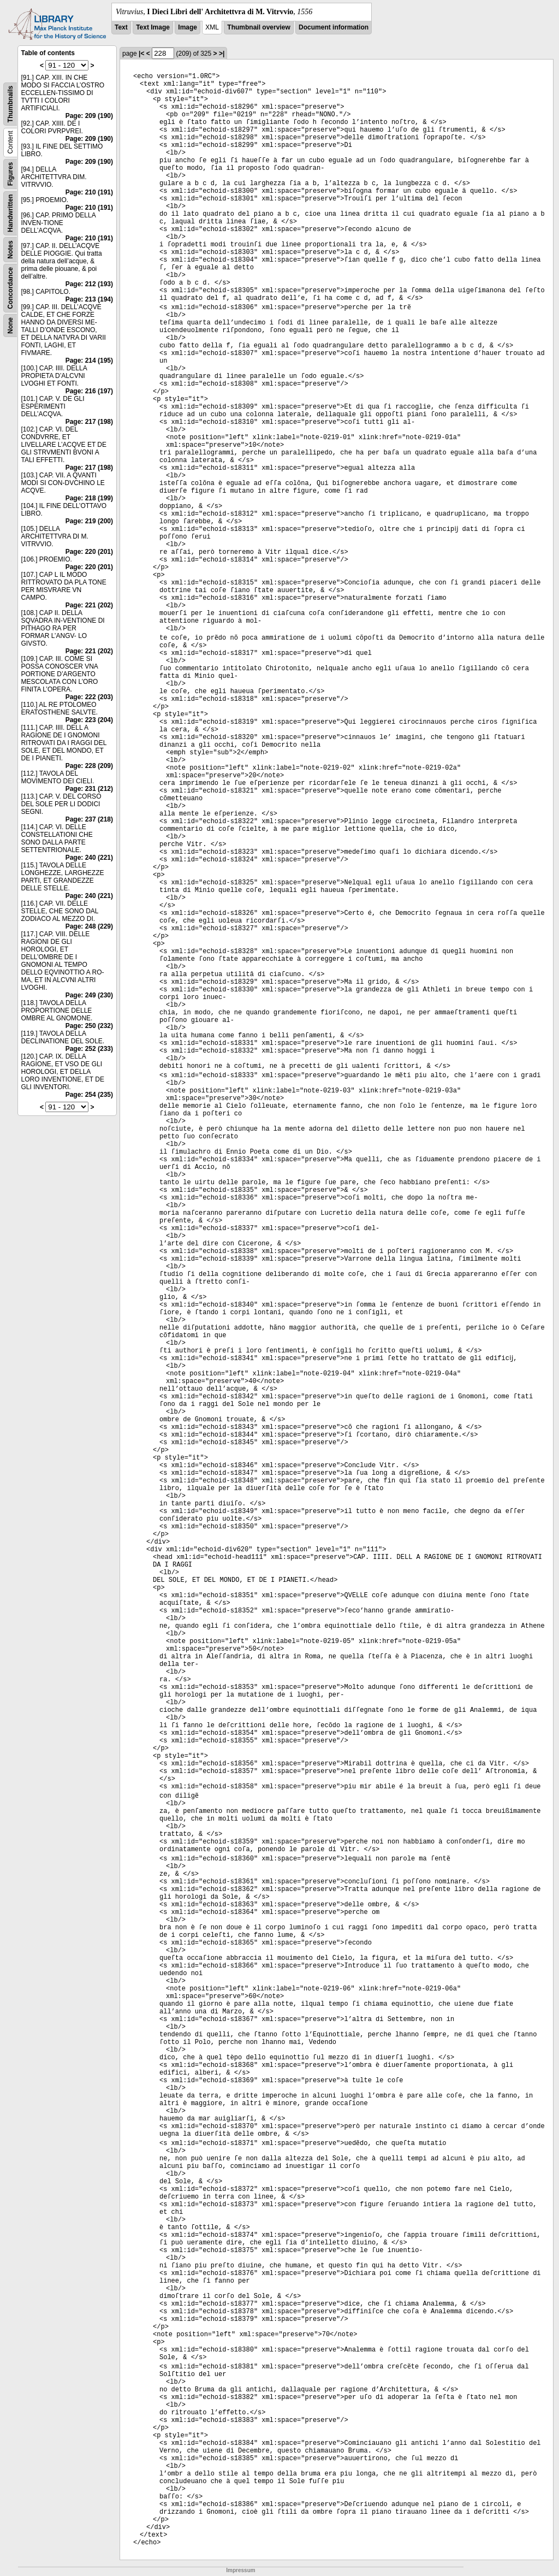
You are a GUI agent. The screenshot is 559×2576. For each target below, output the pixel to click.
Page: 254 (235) (89, 1094)
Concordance (10, 288)
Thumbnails (10, 104)
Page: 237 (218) (89, 819)
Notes (10, 249)
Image (187, 27)
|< (141, 53)
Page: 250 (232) (89, 1026)
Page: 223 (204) (89, 720)
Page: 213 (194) (89, 299)
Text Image (153, 27)
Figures (10, 174)
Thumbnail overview (258, 27)
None (10, 325)
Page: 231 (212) (89, 789)
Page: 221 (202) (89, 605)
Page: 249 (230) (89, 995)
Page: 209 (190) (89, 116)
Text (121, 27)
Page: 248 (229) (89, 926)
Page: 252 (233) (89, 1049)
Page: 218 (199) (89, 498)
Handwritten (10, 213)
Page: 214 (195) (89, 360)
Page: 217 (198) (89, 422)
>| (221, 53)
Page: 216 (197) (89, 391)
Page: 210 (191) (89, 192)
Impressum (240, 2570)
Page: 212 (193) (89, 284)
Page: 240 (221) (89, 857)
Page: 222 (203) (89, 697)
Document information (333, 27)
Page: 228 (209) (89, 766)
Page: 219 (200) (89, 521)
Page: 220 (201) (89, 552)
